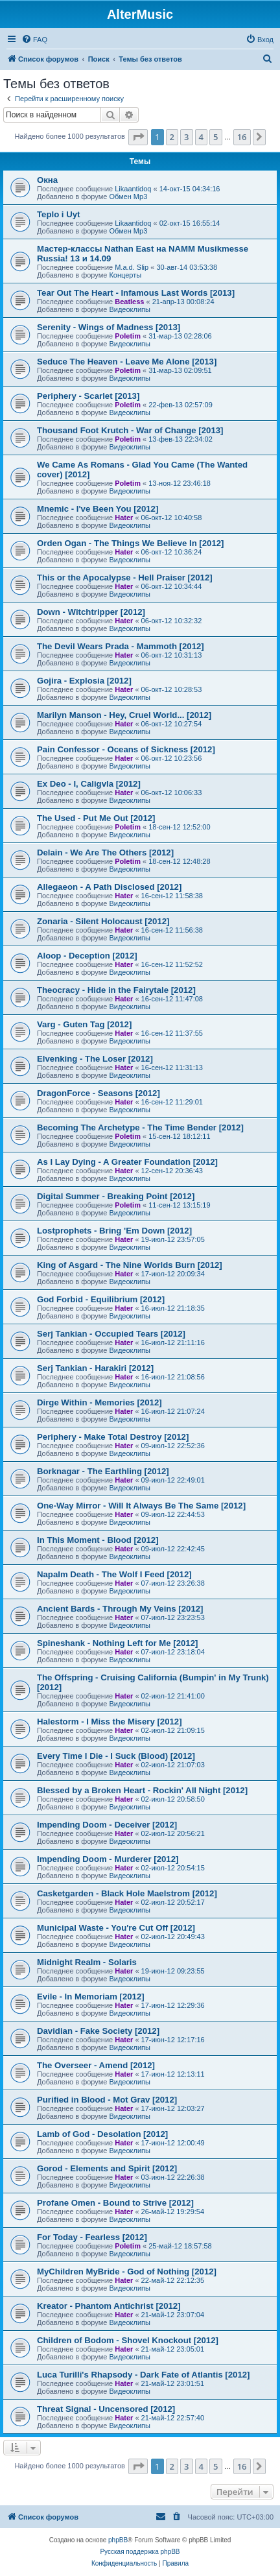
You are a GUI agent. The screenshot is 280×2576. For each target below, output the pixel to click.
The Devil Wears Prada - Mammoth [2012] (120, 646)
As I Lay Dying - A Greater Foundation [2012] (127, 1162)
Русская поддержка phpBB (140, 2551)
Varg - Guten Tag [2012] (84, 1024)
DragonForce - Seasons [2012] (98, 1093)
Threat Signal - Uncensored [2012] (106, 2409)
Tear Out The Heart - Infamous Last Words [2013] (136, 293)
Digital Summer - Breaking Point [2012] (115, 1196)
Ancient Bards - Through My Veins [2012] (120, 1609)
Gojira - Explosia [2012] (84, 681)
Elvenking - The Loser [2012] (95, 1059)
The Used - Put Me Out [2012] (96, 818)
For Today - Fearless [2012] (92, 2237)
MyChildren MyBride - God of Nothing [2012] (126, 2271)
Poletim (128, 336)
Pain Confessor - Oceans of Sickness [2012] (126, 749)
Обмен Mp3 (128, 196)
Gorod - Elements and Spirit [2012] (107, 2168)
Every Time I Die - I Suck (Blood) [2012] (116, 1756)
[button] (138, 137)
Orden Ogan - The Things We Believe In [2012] (130, 543)
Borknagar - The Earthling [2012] (103, 1471)
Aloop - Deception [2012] (87, 955)
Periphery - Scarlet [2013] (88, 396)
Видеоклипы (129, 309)
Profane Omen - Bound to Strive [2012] (115, 2203)
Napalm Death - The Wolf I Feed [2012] (114, 1574)
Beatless (129, 301)
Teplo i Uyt (58, 214)
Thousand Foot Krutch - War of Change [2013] (130, 430)
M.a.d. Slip (131, 267)
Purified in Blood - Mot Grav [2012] (107, 2100)
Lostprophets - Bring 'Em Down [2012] (114, 1230)
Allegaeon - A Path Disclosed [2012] (109, 887)
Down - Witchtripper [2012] (91, 612)
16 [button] (242, 137)
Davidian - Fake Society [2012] (98, 2031)
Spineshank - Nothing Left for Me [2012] (117, 1643)
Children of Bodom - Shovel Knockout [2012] (127, 2340)
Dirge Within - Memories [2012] (99, 1402)
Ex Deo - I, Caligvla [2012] (89, 784)
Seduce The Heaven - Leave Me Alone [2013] (126, 361)
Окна (47, 180)
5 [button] (215, 137)
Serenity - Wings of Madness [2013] (108, 327)
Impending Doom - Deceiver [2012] (107, 1825)
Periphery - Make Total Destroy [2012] (113, 1437)
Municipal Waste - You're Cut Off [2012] (116, 1928)
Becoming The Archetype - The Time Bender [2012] (140, 1127)
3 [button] (186, 137)
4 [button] (201, 137)
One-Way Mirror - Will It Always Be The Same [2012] (141, 1505)
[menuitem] (34, 39)
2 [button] (172, 137)
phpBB (118, 2540)
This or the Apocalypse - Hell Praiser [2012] (125, 577)
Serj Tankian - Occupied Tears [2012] (111, 1334)
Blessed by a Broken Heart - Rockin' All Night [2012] (142, 1790)
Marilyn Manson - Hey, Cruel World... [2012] (124, 715)
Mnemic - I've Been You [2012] (97, 509)
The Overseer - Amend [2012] (96, 2065)
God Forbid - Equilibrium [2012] (101, 1299)
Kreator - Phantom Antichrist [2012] (109, 2306)
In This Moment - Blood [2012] (98, 1540)
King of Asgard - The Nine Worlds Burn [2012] (129, 1265)
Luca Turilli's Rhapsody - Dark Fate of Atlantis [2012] (143, 2374)
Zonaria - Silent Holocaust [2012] (103, 921)
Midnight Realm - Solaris (87, 1962)
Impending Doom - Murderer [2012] (107, 1859)
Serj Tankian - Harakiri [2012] (95, 1368)
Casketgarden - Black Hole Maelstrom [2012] (127, 1893)
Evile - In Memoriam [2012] (91, 1996)
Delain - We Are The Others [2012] (105, 852)
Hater (124, 517)
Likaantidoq (133, 189)
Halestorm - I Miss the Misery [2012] (109, 1721)
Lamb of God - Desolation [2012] (102, 2134)
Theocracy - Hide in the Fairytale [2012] (116, 990)
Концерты (125, 275)
